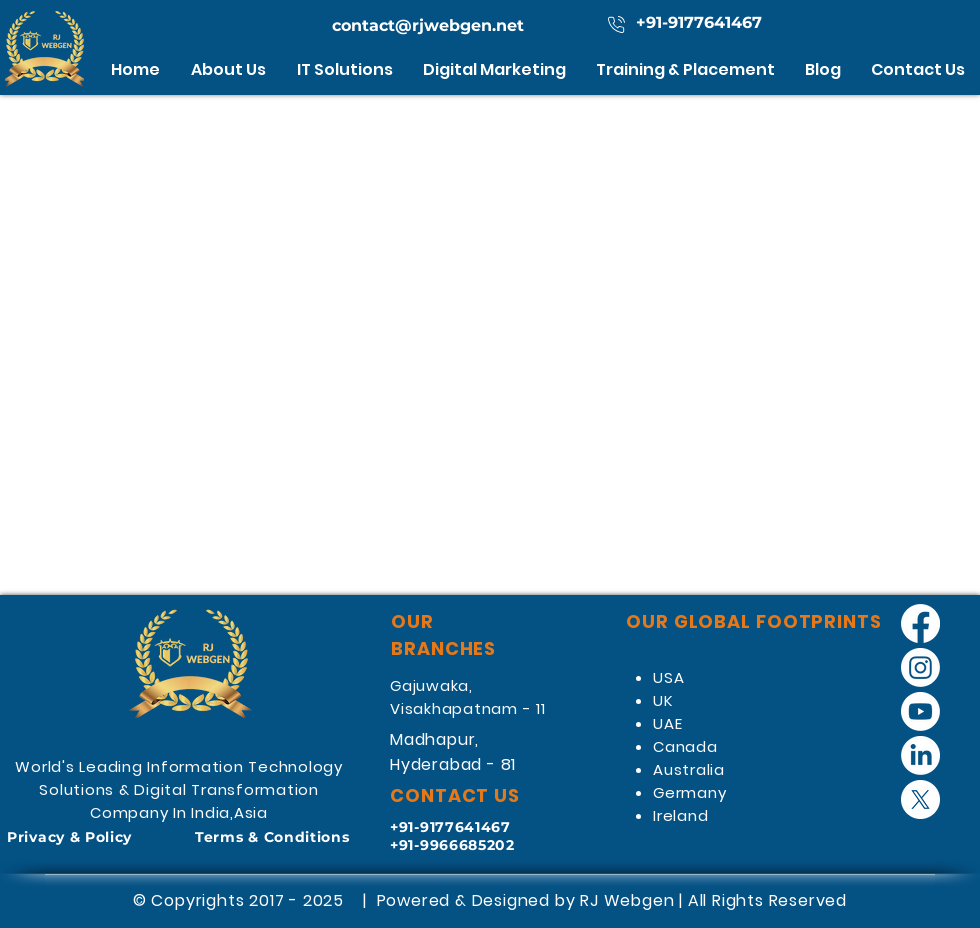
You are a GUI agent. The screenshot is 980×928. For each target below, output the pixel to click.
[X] (920, 799)
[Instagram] (920, 667)
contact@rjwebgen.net (428, 25)
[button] (345, 69)
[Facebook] (920, 623)
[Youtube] (920, 711)
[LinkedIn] (920, 755)
